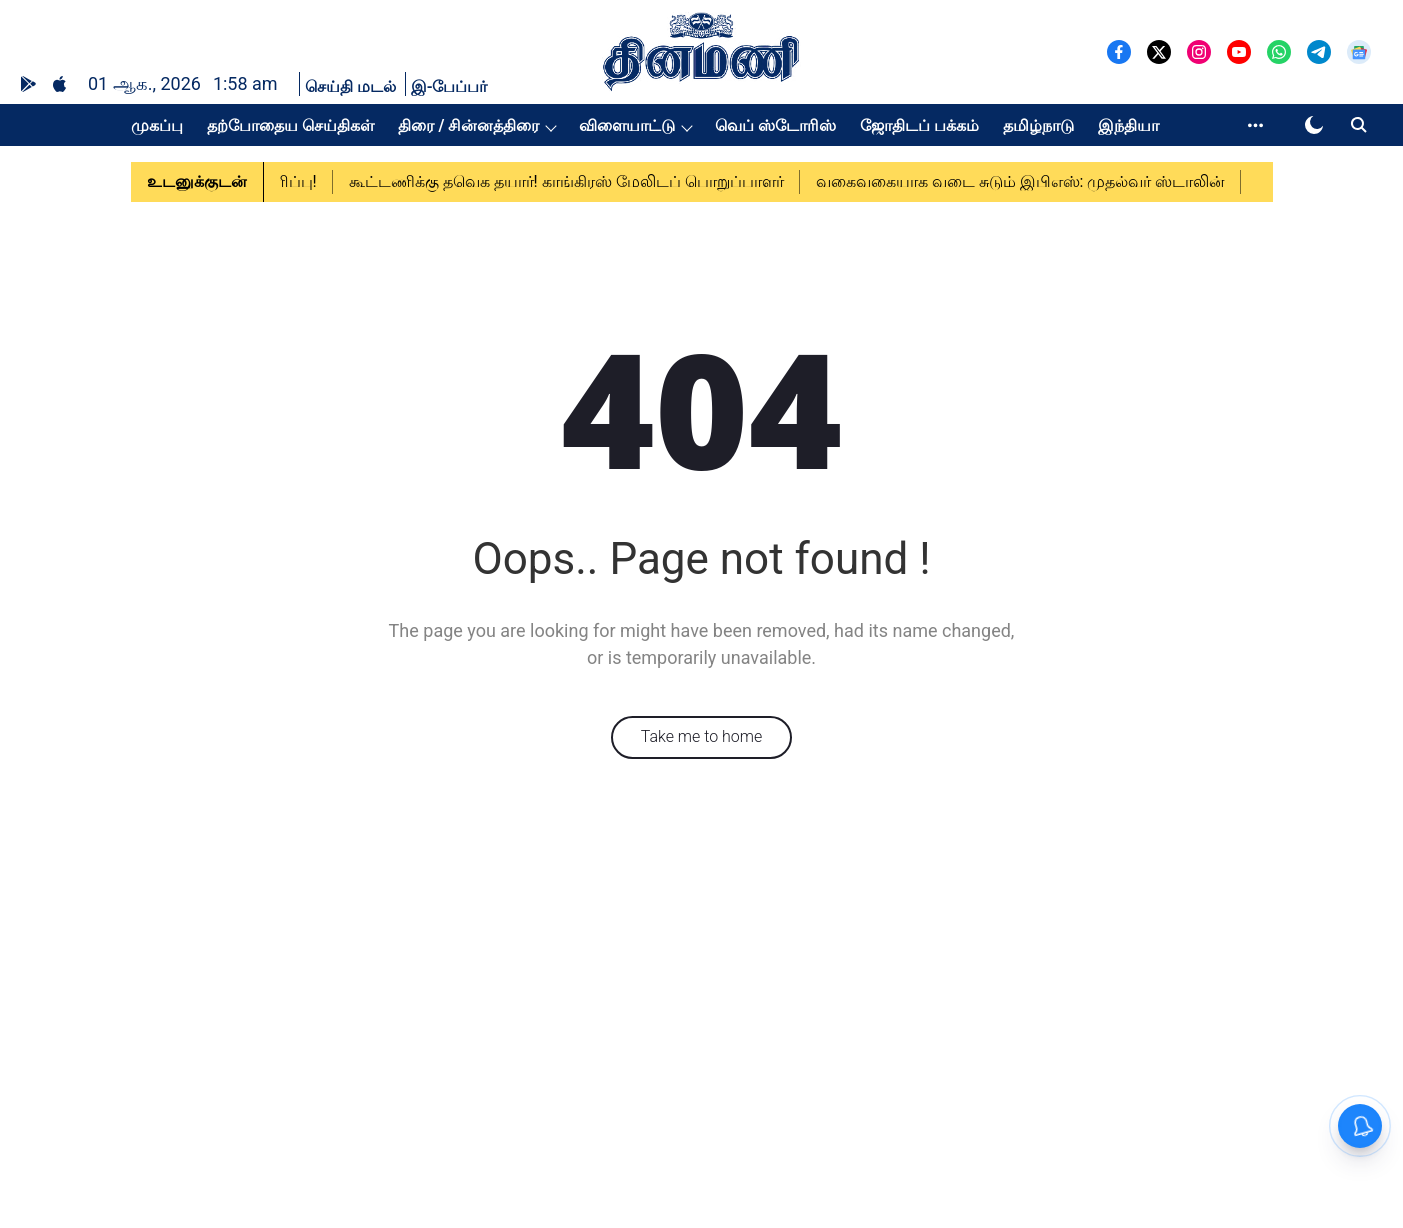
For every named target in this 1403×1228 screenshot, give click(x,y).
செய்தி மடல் (350, 86)
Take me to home (702, 736)
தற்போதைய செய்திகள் (290, 125)
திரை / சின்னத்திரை (468, 125)
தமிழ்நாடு (1038, 125)
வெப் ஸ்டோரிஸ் (775, 125)
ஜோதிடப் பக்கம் (919, 125)
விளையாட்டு (627, 125)
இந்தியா (1128, 125)
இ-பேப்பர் (449, 86)
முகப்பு (157, 125)
